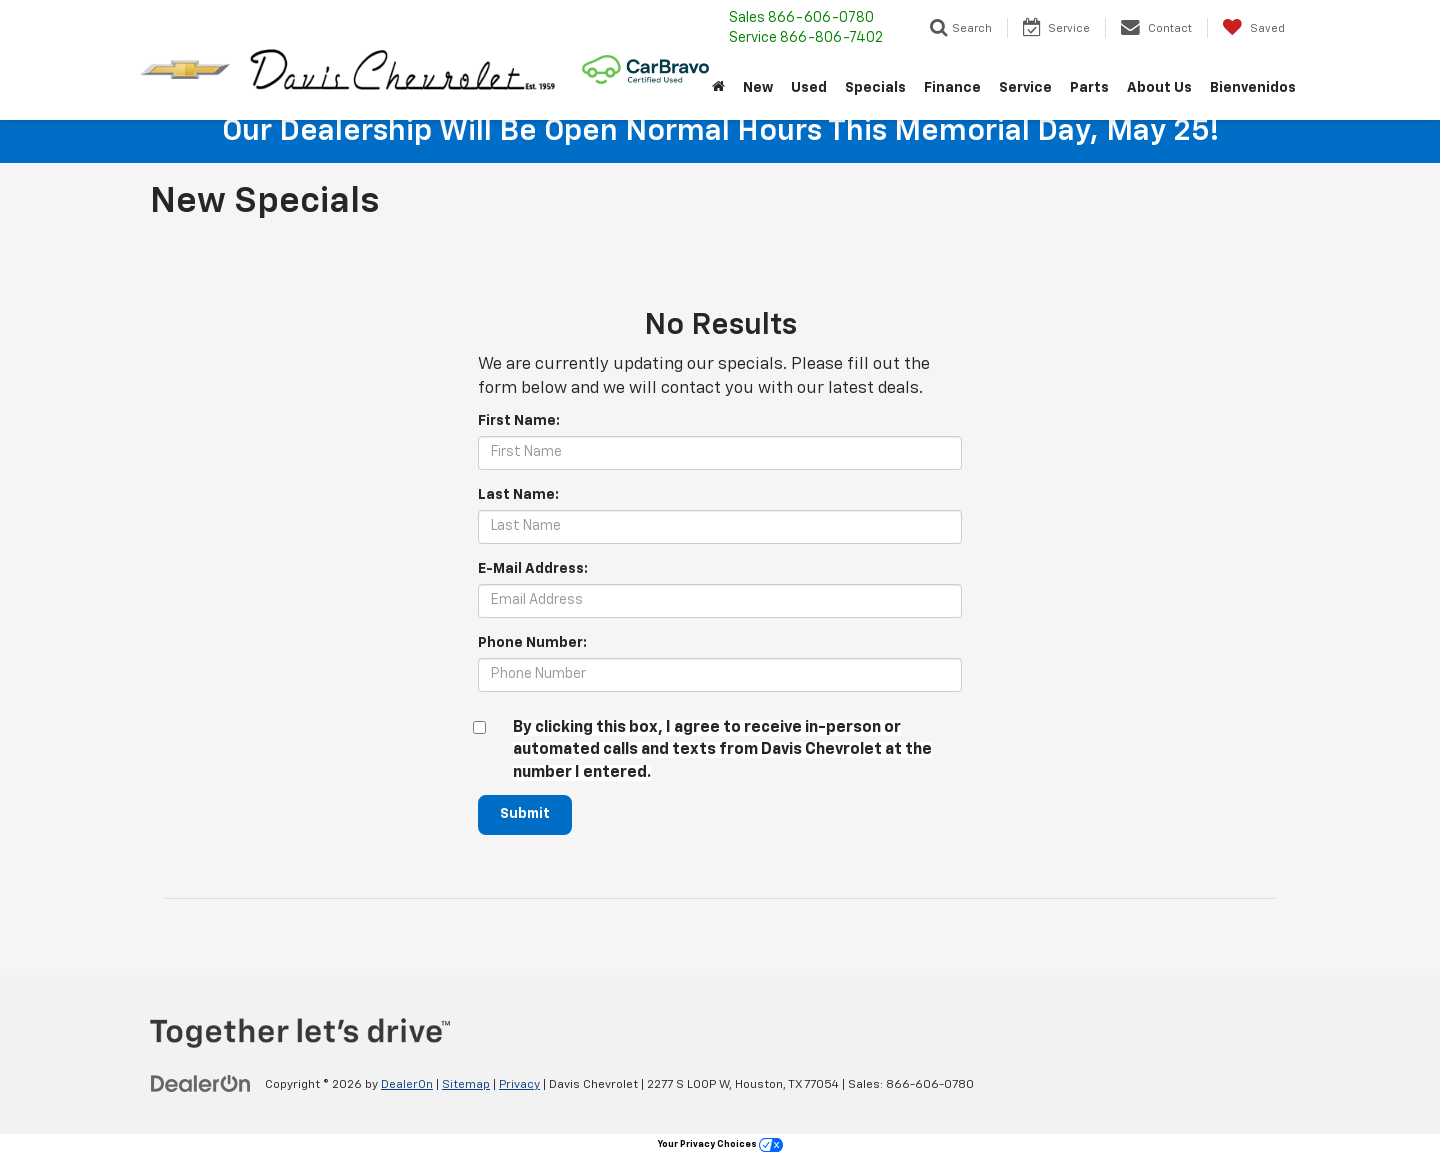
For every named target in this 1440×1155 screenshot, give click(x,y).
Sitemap (466, 1085)
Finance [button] (952, 88)
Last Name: (518, 495)
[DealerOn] (201, 1084)
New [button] (758, 88)
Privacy (519, 1085)
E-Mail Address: (533, 569)
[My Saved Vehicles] (1253, 28)
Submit (526, 815)
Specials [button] (875, 88)
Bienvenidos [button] (1253, 88)
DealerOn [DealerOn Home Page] (407, 1085)
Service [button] (1025, 88)
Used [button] (809, 88)
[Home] (718, 88)
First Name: (519, 421)
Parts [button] (1089, 88)
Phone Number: (532, 643)
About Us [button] (1159, 88)
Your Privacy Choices (720, 1144)
